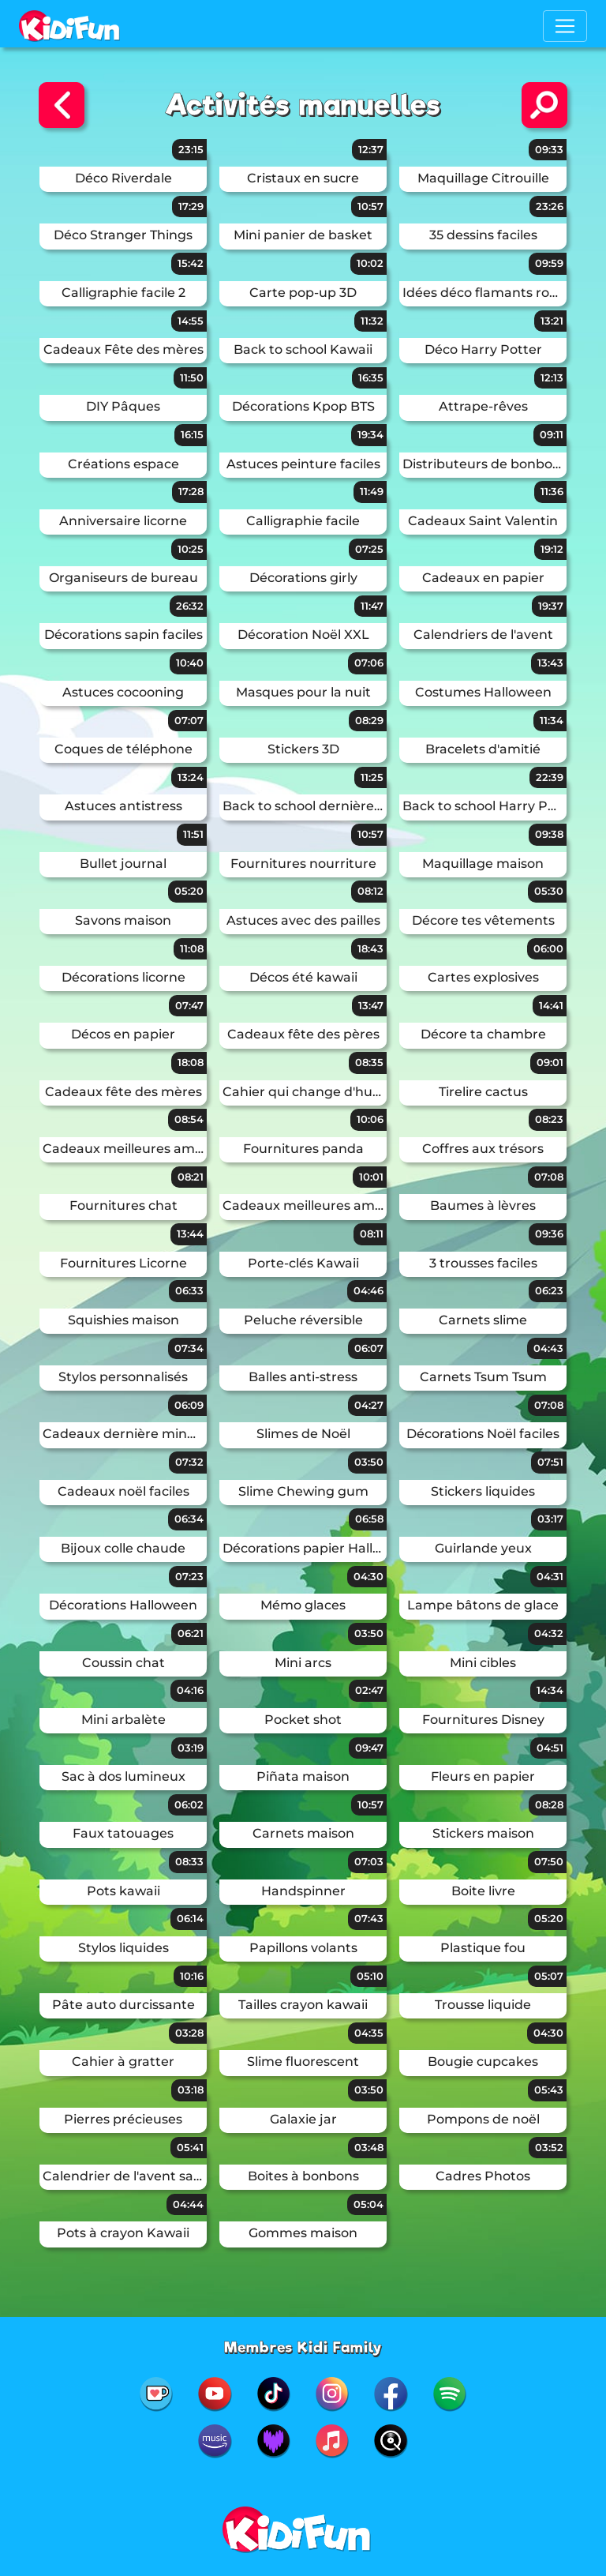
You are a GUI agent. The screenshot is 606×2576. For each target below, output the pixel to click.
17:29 (191, 206)
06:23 (549, 1290)
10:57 (370, 206)
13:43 (550, 662)
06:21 (191, 1633)
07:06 (368, 662)
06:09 (189, 1405)
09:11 (551, 434)
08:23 (549, 1119)
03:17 (550, 1518)
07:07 (189, 720)
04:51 (550, 1747)
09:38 (549, 834)
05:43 (548, 2089)
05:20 (189, 890)
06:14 (190, 1918)
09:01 (550, 1062)
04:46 (368, 1290)
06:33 (189, 1290)
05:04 (368, 2204)
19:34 (370, 434)
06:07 (368, 1348)
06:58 (369, 1518)
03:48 (368, 2147)
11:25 (372, 777)
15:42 (191, 263)
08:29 (369, 720)
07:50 (548, 1861)
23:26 (549, 206)
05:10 (370, 1976)
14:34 (550, 1690)
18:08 (191, 1062)
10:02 (370, 263)
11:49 (371, 491)
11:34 (551, 720)
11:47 (372, 605)
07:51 (550, 1461)
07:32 (189, 1461)
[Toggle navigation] (565, 26)
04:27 (368, 1405)
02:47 (369, 1690)
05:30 (548, 890)
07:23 (189, 1576)
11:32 (372, 320)
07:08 (548, 1176)
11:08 (192, 948)
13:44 (190, 1233)
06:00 (548, 948)
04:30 (368, 1576)
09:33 (549, 149)
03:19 (191, 1747)
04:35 (368, 2032)
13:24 (191, 777)
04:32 (548, 1633)
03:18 (191, 2089)
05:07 (548, 1976)
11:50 (192, 377)
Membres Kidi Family (303, 2347)
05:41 (190, 2147)
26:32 (190, 605)
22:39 (549, 777)
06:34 (189, 1518)
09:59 (549, 263)
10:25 (191, 549)
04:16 (190, 1690)
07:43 (368, 1918)
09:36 (549, 1233)
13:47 (370, 1005)
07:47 (189, 1005)
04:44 (188, 2204)
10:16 (192, 1976)
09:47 (369, 1747)
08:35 (369, 1062)
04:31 (550, 1576)
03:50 (368, 1461)
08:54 (189, 1119)
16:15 (192, 434)
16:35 (370, 377)
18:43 (370, 948)
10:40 (190, 662)
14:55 (191, 320)
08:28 (549, 1804)
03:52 (549, 2147)
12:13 (552, 377)
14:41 (551, 1005)
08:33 (189, 1861)
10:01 (371, 1176)
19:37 (550, 605)
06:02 (189, 1804)
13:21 (552, 320)
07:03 (368, 1861)
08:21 (191, 1176)
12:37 (370, 149)
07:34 (189, 1348)
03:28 (189, 2032)
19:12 (552, 549)
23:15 (191, 149)
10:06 (370, 1119)
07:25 (369, 549)
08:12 (370, 890)
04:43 (548, 1348)
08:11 (371, 1233)
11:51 (193, 834)
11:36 (552, 491)
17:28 (191, 491)
